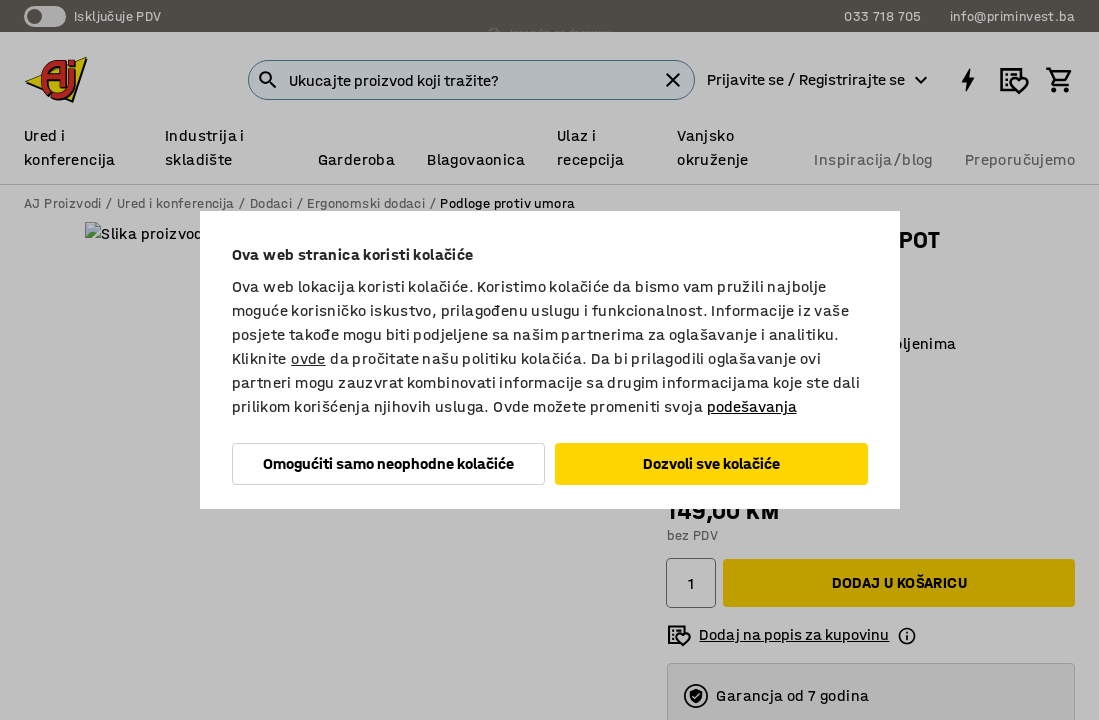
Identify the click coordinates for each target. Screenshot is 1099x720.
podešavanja (752, 406)
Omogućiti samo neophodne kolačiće (388, 463)
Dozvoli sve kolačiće (711, 463)
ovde (308, 358)
